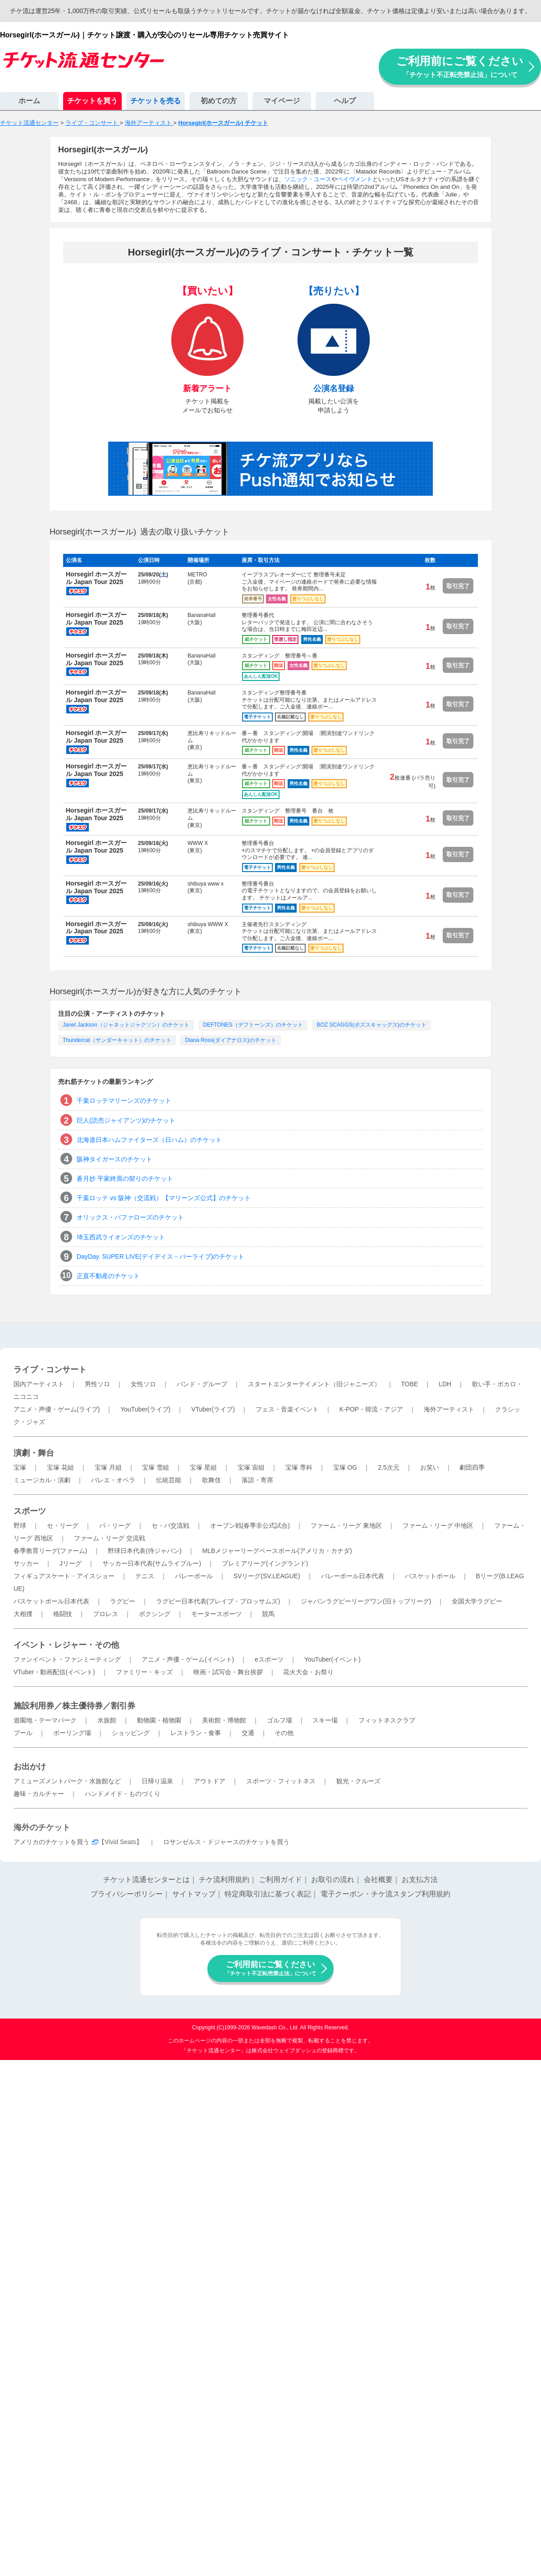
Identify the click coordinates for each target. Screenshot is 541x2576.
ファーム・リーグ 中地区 (438, 1525)
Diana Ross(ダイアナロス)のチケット (230, 1040)
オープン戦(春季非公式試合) (250, 1525)
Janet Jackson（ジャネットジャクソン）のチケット (126, 1025)
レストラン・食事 (195, 1732)
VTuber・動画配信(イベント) (54, 1672)
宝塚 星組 (203, 1467)
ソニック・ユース (307, 179)
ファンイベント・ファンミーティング (67, 1659)
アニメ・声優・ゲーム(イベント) (188, 1659)
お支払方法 (420, 1879)
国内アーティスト (39, 1384)
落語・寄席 (257, 1480)
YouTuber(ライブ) (145, 1409)
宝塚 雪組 (155, 1467)
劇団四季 (472, 1467)
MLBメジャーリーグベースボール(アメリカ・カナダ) (277, 1550)
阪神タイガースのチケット (114, 1159)
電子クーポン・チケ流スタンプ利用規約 (385, 1894)
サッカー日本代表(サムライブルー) (151, 1563)
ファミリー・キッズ (144, 1672)
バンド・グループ (202, 1384)
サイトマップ (193, 1894)
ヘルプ (345, 101)
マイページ (282, 101)
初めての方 (219, 101)
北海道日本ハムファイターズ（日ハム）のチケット (149, 1139)
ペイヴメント (354, 179)
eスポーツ (269, 1659)
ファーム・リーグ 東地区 (346, 1525)
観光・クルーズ (358, 1781)
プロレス (105, 1613)
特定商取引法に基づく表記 (268, 1894)
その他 (284, 1732)
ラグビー (122, 1601)
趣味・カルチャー (39, 1793)
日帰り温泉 (157, 1781)
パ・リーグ (115, 1525)
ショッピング (131, 1732)
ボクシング (154, 1613)
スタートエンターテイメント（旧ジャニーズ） (314, 1384)
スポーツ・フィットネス (281, 1781)
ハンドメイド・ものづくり (122, 1793)
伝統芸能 (168, 1480)
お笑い (429, 1467)
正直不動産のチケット (108, 1275)
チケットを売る (155, 101)
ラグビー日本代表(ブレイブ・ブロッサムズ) (218, 1601)
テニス (144, 1576)
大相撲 (23, 1613)
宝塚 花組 (60, 1467)
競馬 (268, 1613)
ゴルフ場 (279, 1720)
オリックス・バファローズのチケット (130, 1217)
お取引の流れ (332, 1879)
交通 (248, 1732)
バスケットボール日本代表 (51, 1601)
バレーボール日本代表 (352, 1576)
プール (23, 1732)
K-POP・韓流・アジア (371, 1409)
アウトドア (209, 1781)
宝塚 (20, 1467)
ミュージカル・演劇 (42, 1480)
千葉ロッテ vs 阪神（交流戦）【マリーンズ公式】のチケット (164, 1197)
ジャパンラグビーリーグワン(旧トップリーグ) (366, 1601)
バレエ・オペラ (113, 1480)
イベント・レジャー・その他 (66, 1644)
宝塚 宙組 (251, 1467)
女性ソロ (143, 1384)
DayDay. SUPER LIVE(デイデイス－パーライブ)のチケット (160, 1256)
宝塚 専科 (298, 1467)
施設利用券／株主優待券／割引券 (74, 1705)
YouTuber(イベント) (332, 1659)
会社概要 (378, 1879)
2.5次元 (388, 1467)
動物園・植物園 (159, 1720)
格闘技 (62, 1613)
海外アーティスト (449, 1409)
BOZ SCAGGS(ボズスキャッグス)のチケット (371, 1025)
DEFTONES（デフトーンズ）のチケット (253, 1025)
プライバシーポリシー (127, 1894)
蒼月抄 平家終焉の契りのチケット (125, 1178)
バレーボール (194, 1576)
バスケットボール (430, 1576)
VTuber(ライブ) (213, 1409)
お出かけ (30, 1766)
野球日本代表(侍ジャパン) (144, 1550)
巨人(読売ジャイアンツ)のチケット (126, 1120)
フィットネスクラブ (386, 1720)
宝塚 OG (345, 1467)
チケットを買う (92, 101)
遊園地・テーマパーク (45, 1720)
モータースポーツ (216, 1613)
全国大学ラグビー (477, 1601)
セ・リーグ (62, 1525)
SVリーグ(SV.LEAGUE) (267, 1576)
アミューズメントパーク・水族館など (67, 1781)
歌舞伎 (211, 1480)
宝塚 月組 (108, 1467)
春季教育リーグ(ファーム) (50, 1550)
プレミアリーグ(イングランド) (265, 1563)
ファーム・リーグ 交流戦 (109, 1538)
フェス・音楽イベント (287, 1409)
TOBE (409, 1384)
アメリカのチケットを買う (51, 1841)
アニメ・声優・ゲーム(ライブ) (57, 1409)
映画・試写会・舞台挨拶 (228, 1672)
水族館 (106, 1720)
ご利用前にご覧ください (459, 66)
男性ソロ (97, 1384)
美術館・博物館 (224, 1720)
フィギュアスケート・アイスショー (64, 1576)
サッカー (26, 1563)
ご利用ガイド (280, 1879)
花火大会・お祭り (308, 1672)
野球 (20, 1525)
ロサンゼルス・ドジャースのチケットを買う (226, 1841)
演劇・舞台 (34, 1452)
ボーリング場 (72, 1732)
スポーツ (30, 1511)
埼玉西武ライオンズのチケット (121, 1237)
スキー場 (325, 1720)
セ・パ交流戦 (170, 1525)
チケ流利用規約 (224, 1879)
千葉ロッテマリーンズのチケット (124, 1100)
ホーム (29, 101)
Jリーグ (71, 1563)
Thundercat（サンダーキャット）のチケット (117, 1040)
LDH (445, 1384)
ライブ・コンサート (50, 1369)
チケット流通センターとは (146, 1879)
